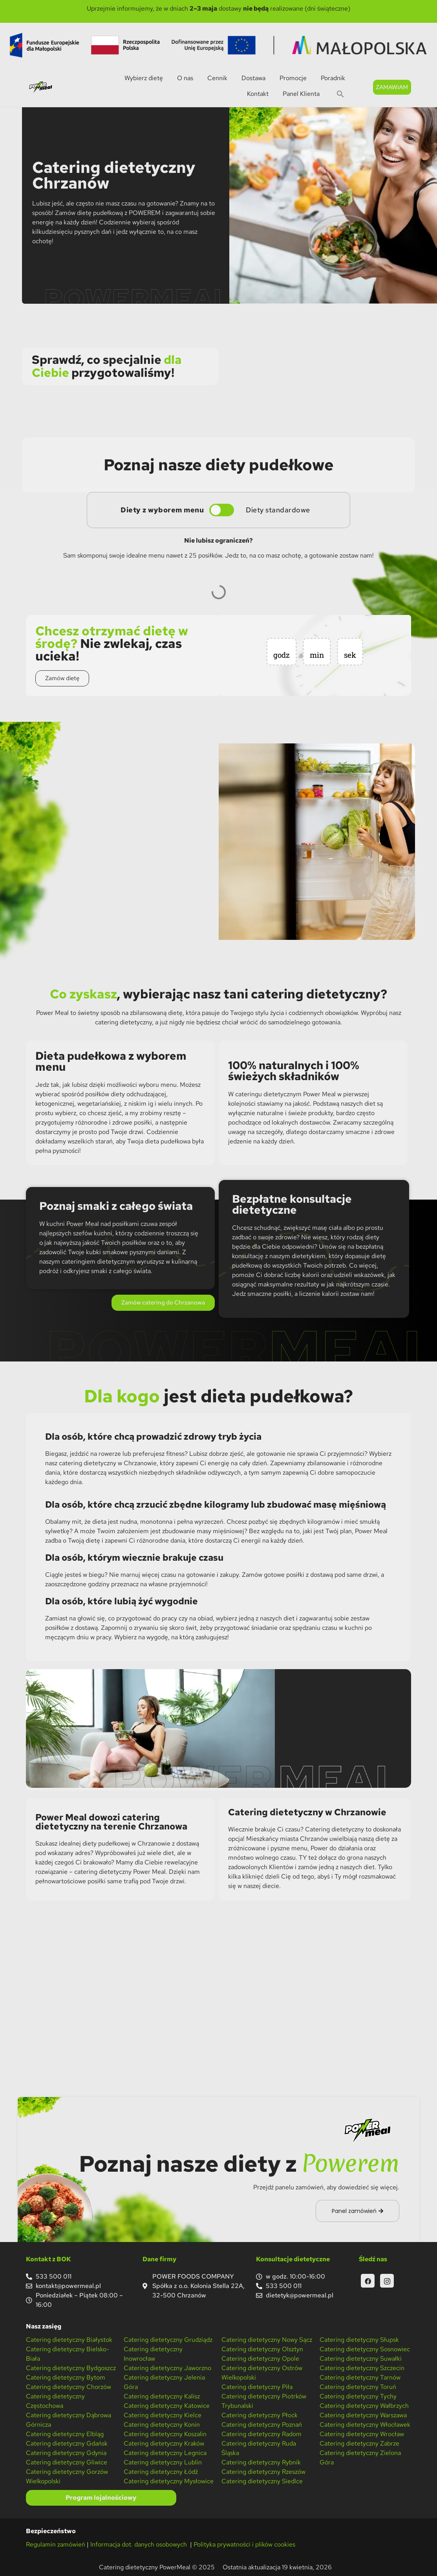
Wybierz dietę (143, 78)
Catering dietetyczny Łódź (161, 2472)
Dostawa (253, 78)
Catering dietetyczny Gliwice (66, 2462)
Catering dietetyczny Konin (162, 2424)
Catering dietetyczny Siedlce (262, 2481)
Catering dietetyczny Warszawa (363, 2415)
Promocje (293, 78)
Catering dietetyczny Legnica (165, 2453)
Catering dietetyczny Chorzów (68, 2387)
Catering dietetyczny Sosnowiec (365, 2349)
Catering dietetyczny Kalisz (162, 2396)
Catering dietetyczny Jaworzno (167, 2368)
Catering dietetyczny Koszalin (165, 2434)
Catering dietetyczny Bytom (65, 2377)
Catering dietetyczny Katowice (167, 2406)
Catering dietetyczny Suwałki (361, 2358)
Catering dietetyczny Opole (260, 2358)
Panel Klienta (301, 94)
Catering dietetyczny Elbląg (65, 2434)
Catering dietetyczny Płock (259, 2415)
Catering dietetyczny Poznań (261, 2424)
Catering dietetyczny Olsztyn (262, 2349)
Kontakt (258, 94)
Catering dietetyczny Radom (261, 2434)
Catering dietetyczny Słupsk (359, 2340)
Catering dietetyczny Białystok (69, 2340)
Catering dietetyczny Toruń (358, 2387)
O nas (185, 78)
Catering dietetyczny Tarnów (360, 2377)
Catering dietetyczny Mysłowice (169, 2481)
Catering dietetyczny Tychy (358, 2396)
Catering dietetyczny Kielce (162, 2415)
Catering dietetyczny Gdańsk (67, 2443)
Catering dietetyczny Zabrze (359, 2443)
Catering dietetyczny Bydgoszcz (71, 2368)
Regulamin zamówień (55, 2544)
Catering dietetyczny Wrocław (362, 2434)
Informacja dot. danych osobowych (139, 2544)
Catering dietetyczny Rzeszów (263, 2472)
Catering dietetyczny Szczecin (362, 2368)
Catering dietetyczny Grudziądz (168, 2340)
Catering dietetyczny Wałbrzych (364, 2406)
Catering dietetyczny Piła (257, 2387)
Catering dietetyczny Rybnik (261, 2462)
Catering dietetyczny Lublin (163, 2462)
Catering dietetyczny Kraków (164, 2443)
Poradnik (333, 78)
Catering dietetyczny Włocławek (365, 2424)
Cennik (217, 78)
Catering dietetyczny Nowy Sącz (266, 2340)
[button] (340, 94)
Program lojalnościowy (101, 2497)
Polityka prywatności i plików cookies (244, 2544)
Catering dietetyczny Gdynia (66, 2453)
